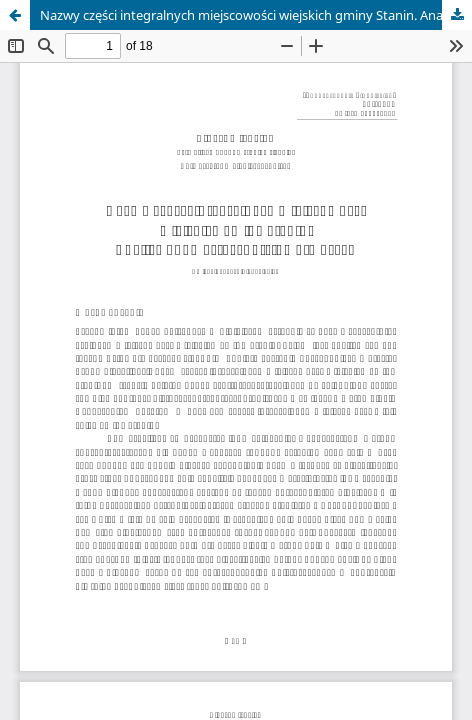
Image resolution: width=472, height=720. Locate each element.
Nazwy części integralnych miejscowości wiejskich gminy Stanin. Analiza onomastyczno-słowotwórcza (256, 15)
